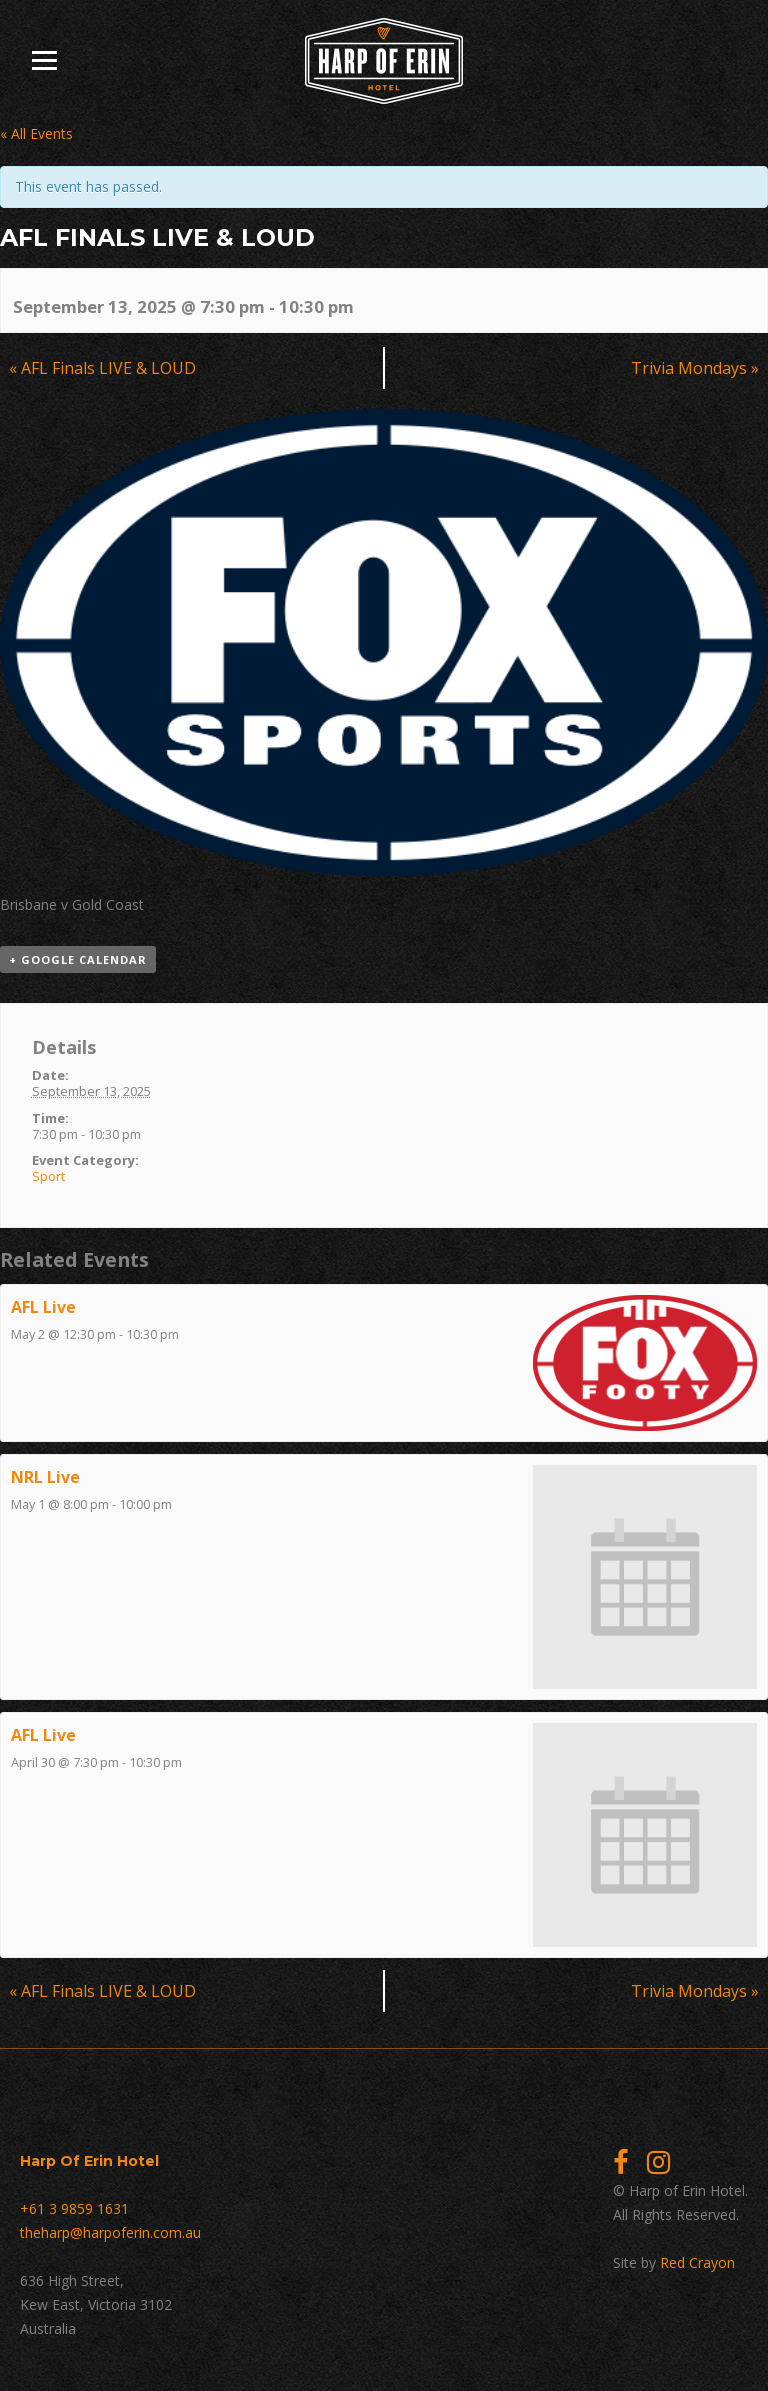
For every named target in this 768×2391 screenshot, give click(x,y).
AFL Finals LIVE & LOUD (102, 368)
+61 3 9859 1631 (74, 2208)
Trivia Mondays (695, 368)
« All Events (36, 133)
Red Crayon (697, 2262)
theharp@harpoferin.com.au (110, 2232)
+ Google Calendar (78, 959)
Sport (48, 1176)
